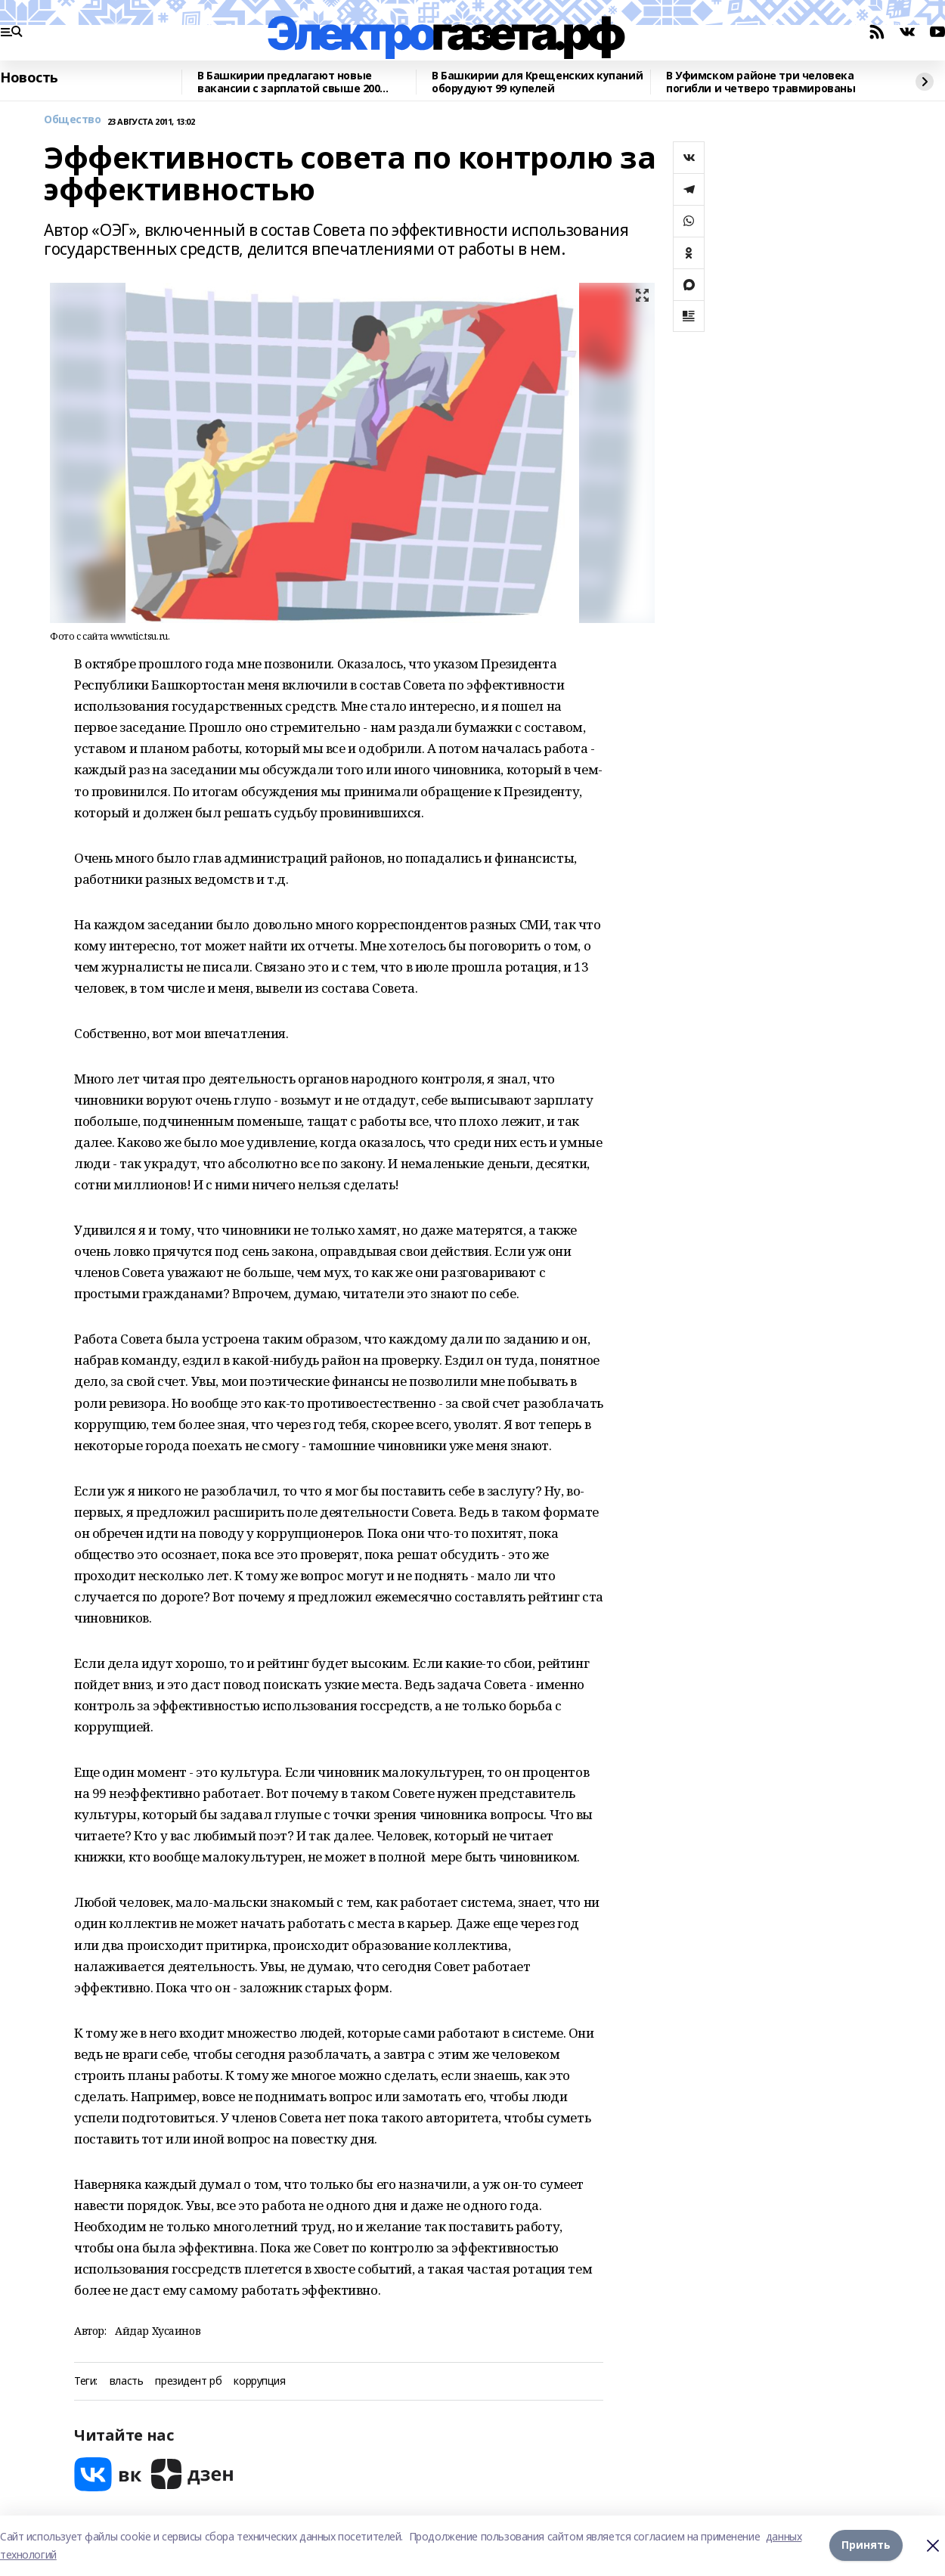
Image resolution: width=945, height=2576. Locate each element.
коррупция (259, 2381)
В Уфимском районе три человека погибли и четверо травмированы (760, 82)
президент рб (188, 2381)
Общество (72, 119)
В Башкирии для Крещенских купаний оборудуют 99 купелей (537, 82)
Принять (866, 2545)
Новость (29, 78)
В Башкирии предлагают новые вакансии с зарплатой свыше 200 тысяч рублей (288, 82)
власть (126, 2381)
